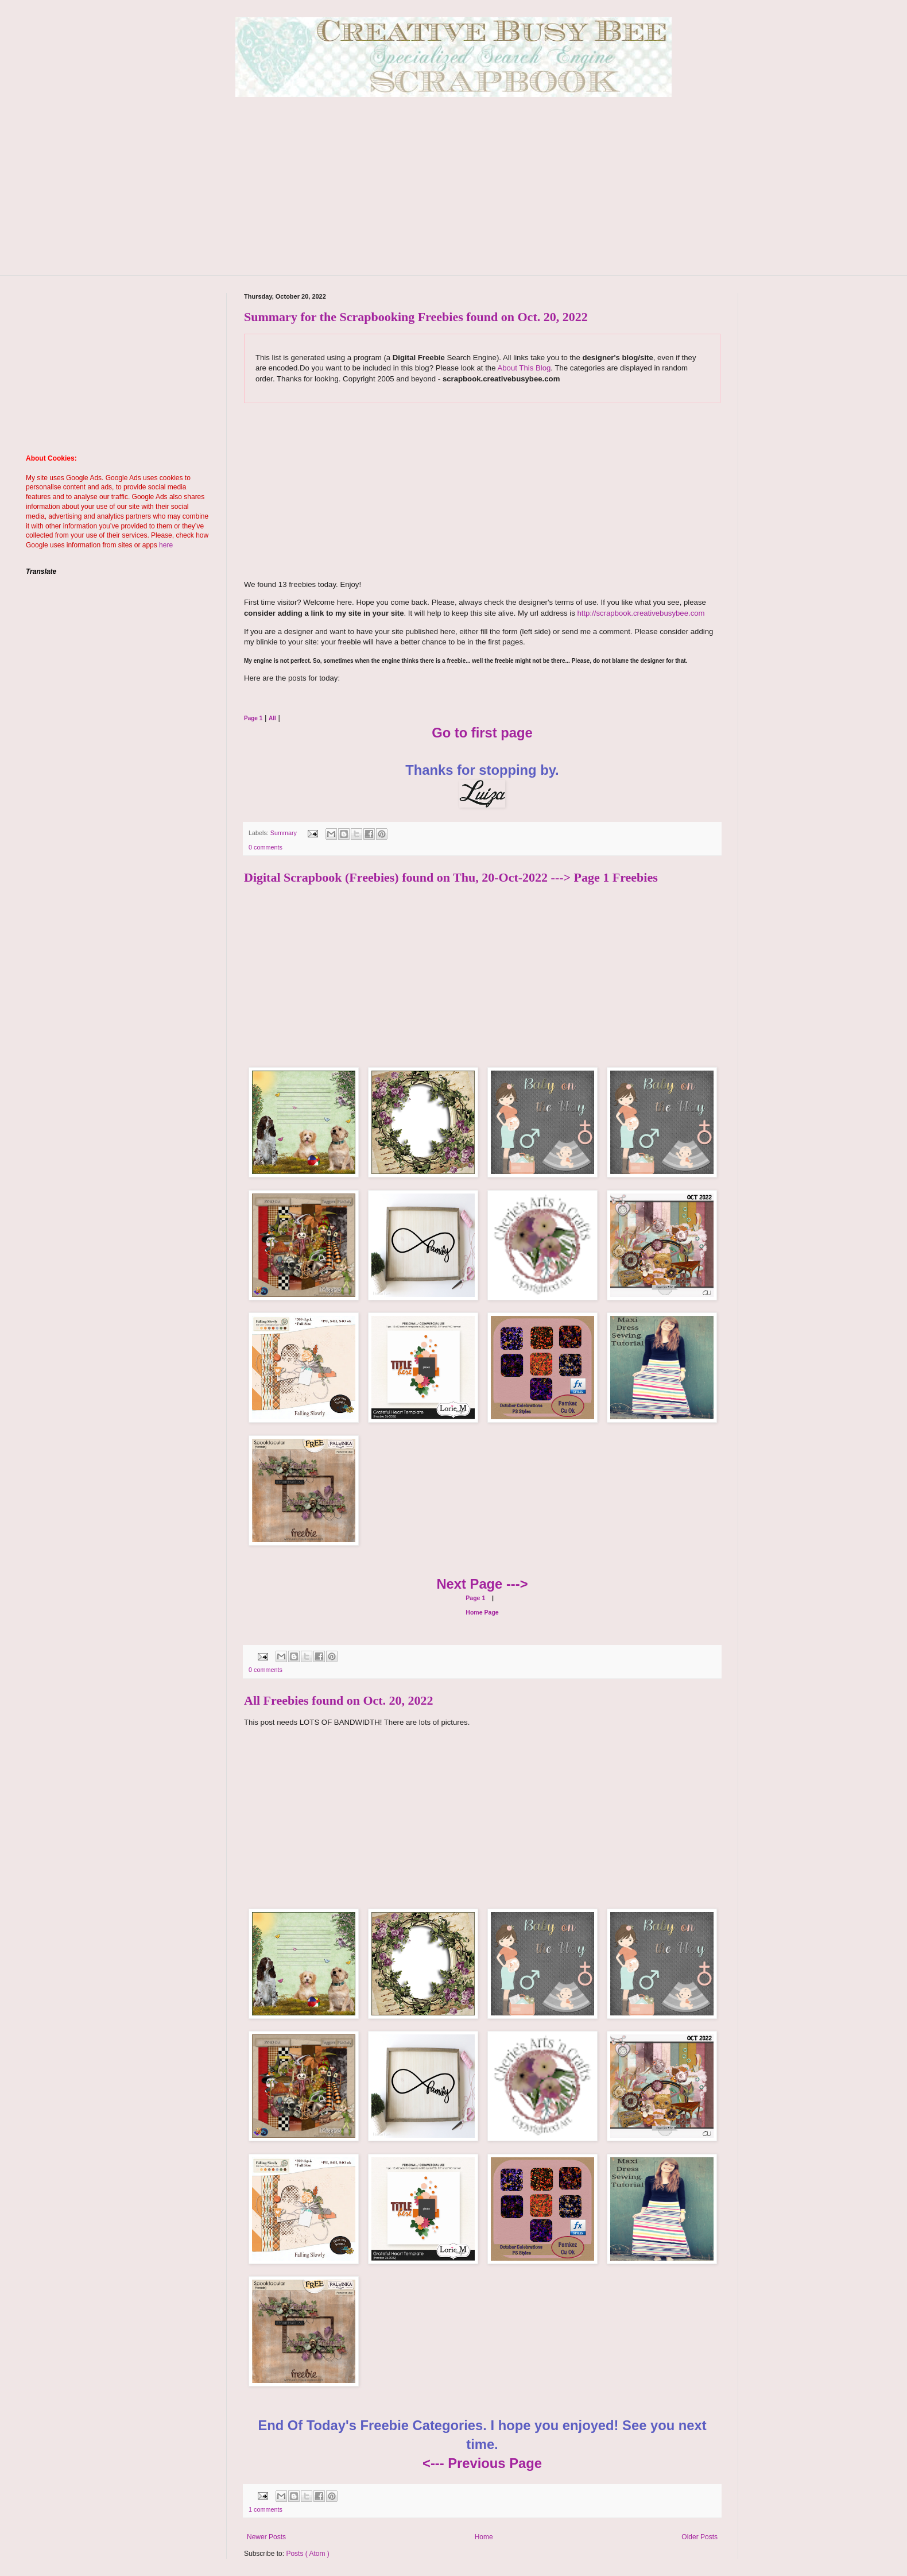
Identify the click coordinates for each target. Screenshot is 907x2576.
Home (484, 2537)
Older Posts (699, 2537)
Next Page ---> (482, 1584)
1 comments (265, 2509)
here (166, 545)
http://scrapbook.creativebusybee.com (640, 613)
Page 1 (475, 1597)
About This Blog (524, 368)
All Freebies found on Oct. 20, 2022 (338, 1700)
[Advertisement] (453, 194)
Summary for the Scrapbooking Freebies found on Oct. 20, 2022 (416, 317)
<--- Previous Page (482, 2463)
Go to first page (482, 732)
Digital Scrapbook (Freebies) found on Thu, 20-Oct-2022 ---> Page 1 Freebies (451, 877)
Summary (284, 832)
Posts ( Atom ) (307, 2554)
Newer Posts (266, 2537)
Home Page (482, 1612)
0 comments (265, 847)
